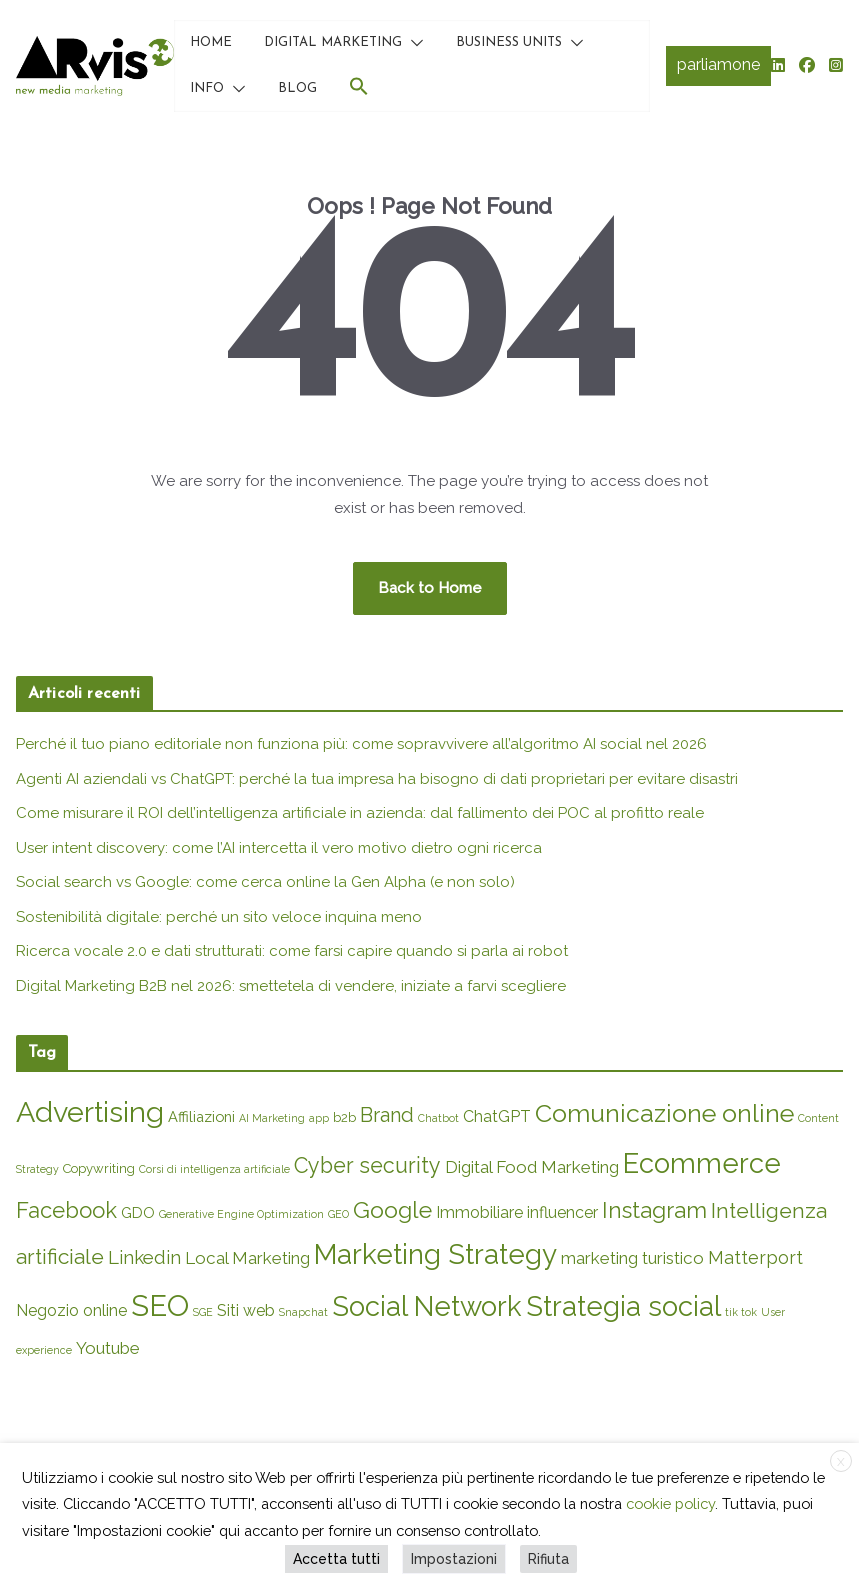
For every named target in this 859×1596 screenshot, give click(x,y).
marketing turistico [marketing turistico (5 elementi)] (632, 1258)
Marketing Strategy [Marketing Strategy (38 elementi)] (435, 1254)
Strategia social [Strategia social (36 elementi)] (623, 1306)
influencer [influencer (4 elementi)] (562, 1212)
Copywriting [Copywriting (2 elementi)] (99, 1168)
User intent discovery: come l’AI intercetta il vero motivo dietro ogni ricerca (279, 848)
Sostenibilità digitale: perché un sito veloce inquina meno (219, 917)
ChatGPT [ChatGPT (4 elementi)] (497, 1116)
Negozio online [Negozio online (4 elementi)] (71, 1310)
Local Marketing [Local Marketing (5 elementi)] (247, 1258)
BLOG (297, 88)
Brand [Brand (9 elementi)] (387, 1115)
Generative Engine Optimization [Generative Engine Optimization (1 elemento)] (241, 1214)
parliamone (718, 64)
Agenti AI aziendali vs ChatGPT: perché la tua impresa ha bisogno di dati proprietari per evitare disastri (377, 779)
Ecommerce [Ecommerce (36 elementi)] (702, 1163)
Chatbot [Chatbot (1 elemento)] (438, 1118)
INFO (207, 88)
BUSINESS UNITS (509, 42)
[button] (413, 43)
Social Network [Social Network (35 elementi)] (427, 1306)
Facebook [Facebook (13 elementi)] (66, 1210)
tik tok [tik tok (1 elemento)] (741, 1312)
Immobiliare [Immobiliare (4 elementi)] (479, 1212)
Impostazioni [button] (454, 1559)
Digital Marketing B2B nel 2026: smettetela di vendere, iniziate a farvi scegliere (291, 986)
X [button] (841, 1462)
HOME (211, 42)
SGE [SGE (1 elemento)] (203, 1312)
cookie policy (670, 1503)
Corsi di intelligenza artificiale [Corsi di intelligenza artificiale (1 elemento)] (214, 1169)
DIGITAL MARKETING (333, 42)
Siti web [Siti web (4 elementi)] (246, 1310)
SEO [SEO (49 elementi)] (160, 1305)
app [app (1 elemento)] (319, 1118)
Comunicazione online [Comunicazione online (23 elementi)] (664, 1113)
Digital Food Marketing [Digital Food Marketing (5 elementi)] (532, 1167)
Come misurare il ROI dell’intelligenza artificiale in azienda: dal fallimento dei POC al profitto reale (360, 813)
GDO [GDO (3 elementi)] (138, 1212)
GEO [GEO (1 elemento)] (338, 1214)
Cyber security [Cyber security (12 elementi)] (367, 1165)
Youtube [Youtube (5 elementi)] (108, 1348)
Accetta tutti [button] (336, 1559)
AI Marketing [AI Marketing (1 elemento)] (272, 1118)
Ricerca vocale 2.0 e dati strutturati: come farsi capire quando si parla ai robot (292, 951)
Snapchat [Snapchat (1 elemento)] (303, 1312)
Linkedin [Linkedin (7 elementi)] (144, 1257)
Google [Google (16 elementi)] (392, 1209)
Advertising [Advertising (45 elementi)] (90, 1112)
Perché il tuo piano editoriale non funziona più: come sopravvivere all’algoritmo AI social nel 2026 (361, 744)
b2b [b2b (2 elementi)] (344, 1117)
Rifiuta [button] (548, 1559)
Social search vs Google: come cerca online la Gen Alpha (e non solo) (265, 882)
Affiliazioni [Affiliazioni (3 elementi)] (201, 1116)
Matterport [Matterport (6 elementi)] (755, 1257)
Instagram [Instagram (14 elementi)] (654, 1210)
